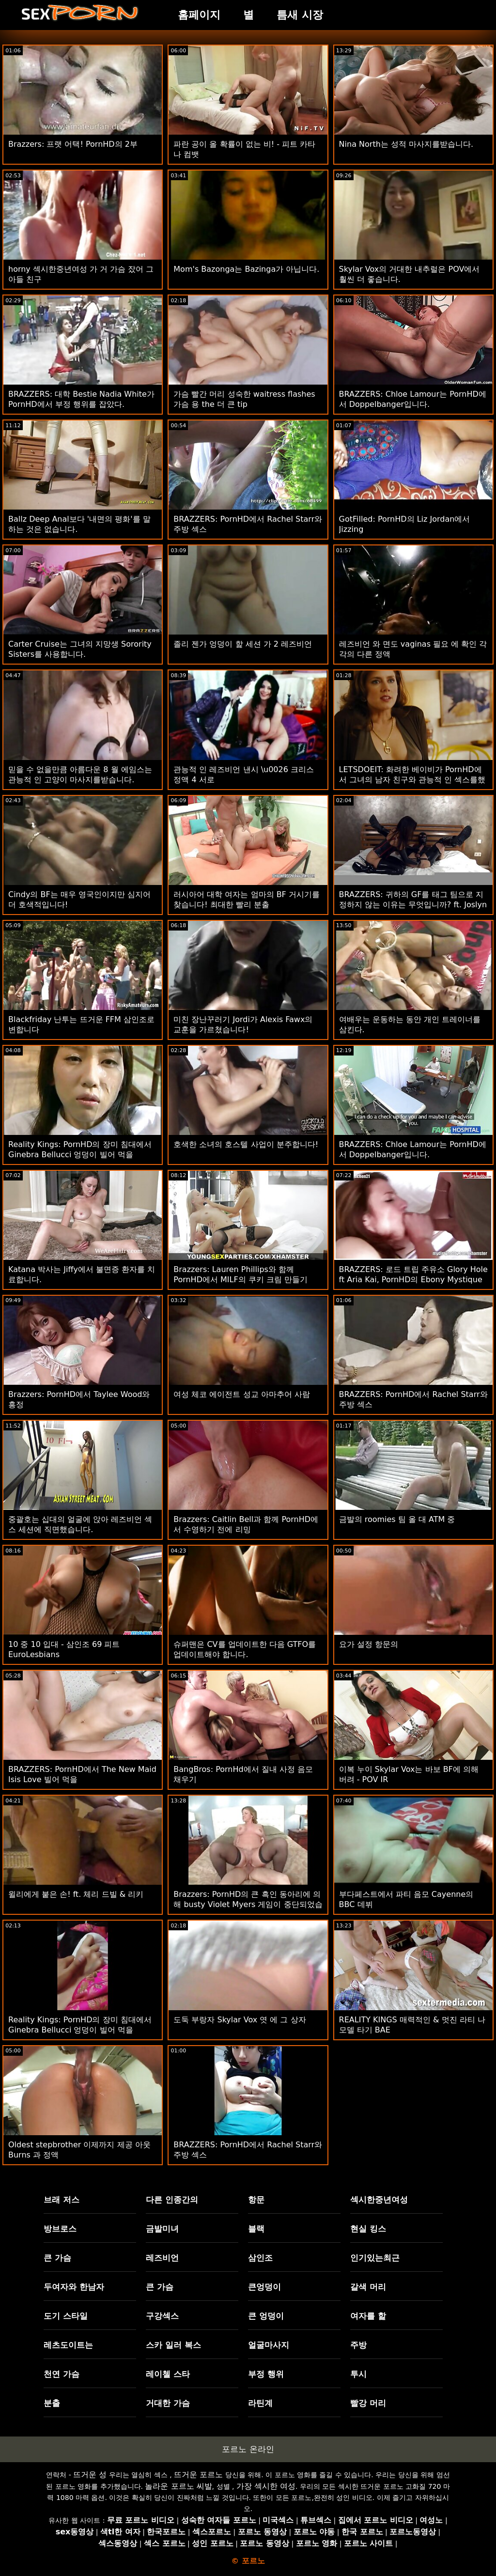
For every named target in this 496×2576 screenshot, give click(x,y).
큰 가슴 (57, 2258)
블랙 (256, 2229)
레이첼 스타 (168, 2374)
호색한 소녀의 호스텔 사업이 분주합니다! (245, 1144)
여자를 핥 (368, 2316)
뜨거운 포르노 (198, 2474)
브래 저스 (61, 2199)
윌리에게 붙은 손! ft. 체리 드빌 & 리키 (75, 1894)
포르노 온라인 (248, 2449)
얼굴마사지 (268, 2345)
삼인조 (260, 2258)
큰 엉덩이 (266, 2316)
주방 (358, 2345)
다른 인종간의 (172, 2199)
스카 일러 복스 (173, 2345)
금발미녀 (162, 2229)
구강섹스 (162, 2316)
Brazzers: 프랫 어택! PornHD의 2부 (73, 144)
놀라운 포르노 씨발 (178, 2486)
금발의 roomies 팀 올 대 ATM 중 (397, 1519)
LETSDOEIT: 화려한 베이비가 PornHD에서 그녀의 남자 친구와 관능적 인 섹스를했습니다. (412, 779)
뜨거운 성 (90, 2474)
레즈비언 (162, 2258)
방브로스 (60, 2229)
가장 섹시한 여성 (265, 2486)
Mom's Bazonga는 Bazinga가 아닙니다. (246, 269)
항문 (256, 2199)
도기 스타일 (66, 2316)
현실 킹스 (368, 2229)
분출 (52, 2403)
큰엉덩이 (264, 2287)
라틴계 (260, 2403)
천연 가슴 (61, 2374)
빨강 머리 (368, 2403)
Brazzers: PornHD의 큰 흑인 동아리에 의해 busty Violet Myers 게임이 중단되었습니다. (247, 1904)
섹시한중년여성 (379, 2199)
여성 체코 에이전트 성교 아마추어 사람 (241, 1394)
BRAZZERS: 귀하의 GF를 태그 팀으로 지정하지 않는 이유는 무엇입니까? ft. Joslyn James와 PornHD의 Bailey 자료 (413, 904)
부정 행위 (266, 2374)
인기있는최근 (375, 2258)
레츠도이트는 (68, 2345)
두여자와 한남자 (74, 2287)
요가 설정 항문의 (368, 1644)
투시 (358, 2374)
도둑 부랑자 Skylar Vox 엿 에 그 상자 (239, 2019)
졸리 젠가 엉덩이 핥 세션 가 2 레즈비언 (242, 644)
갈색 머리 (368, 2287)
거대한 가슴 (168, 2403)
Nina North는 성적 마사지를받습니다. (406, 144)
